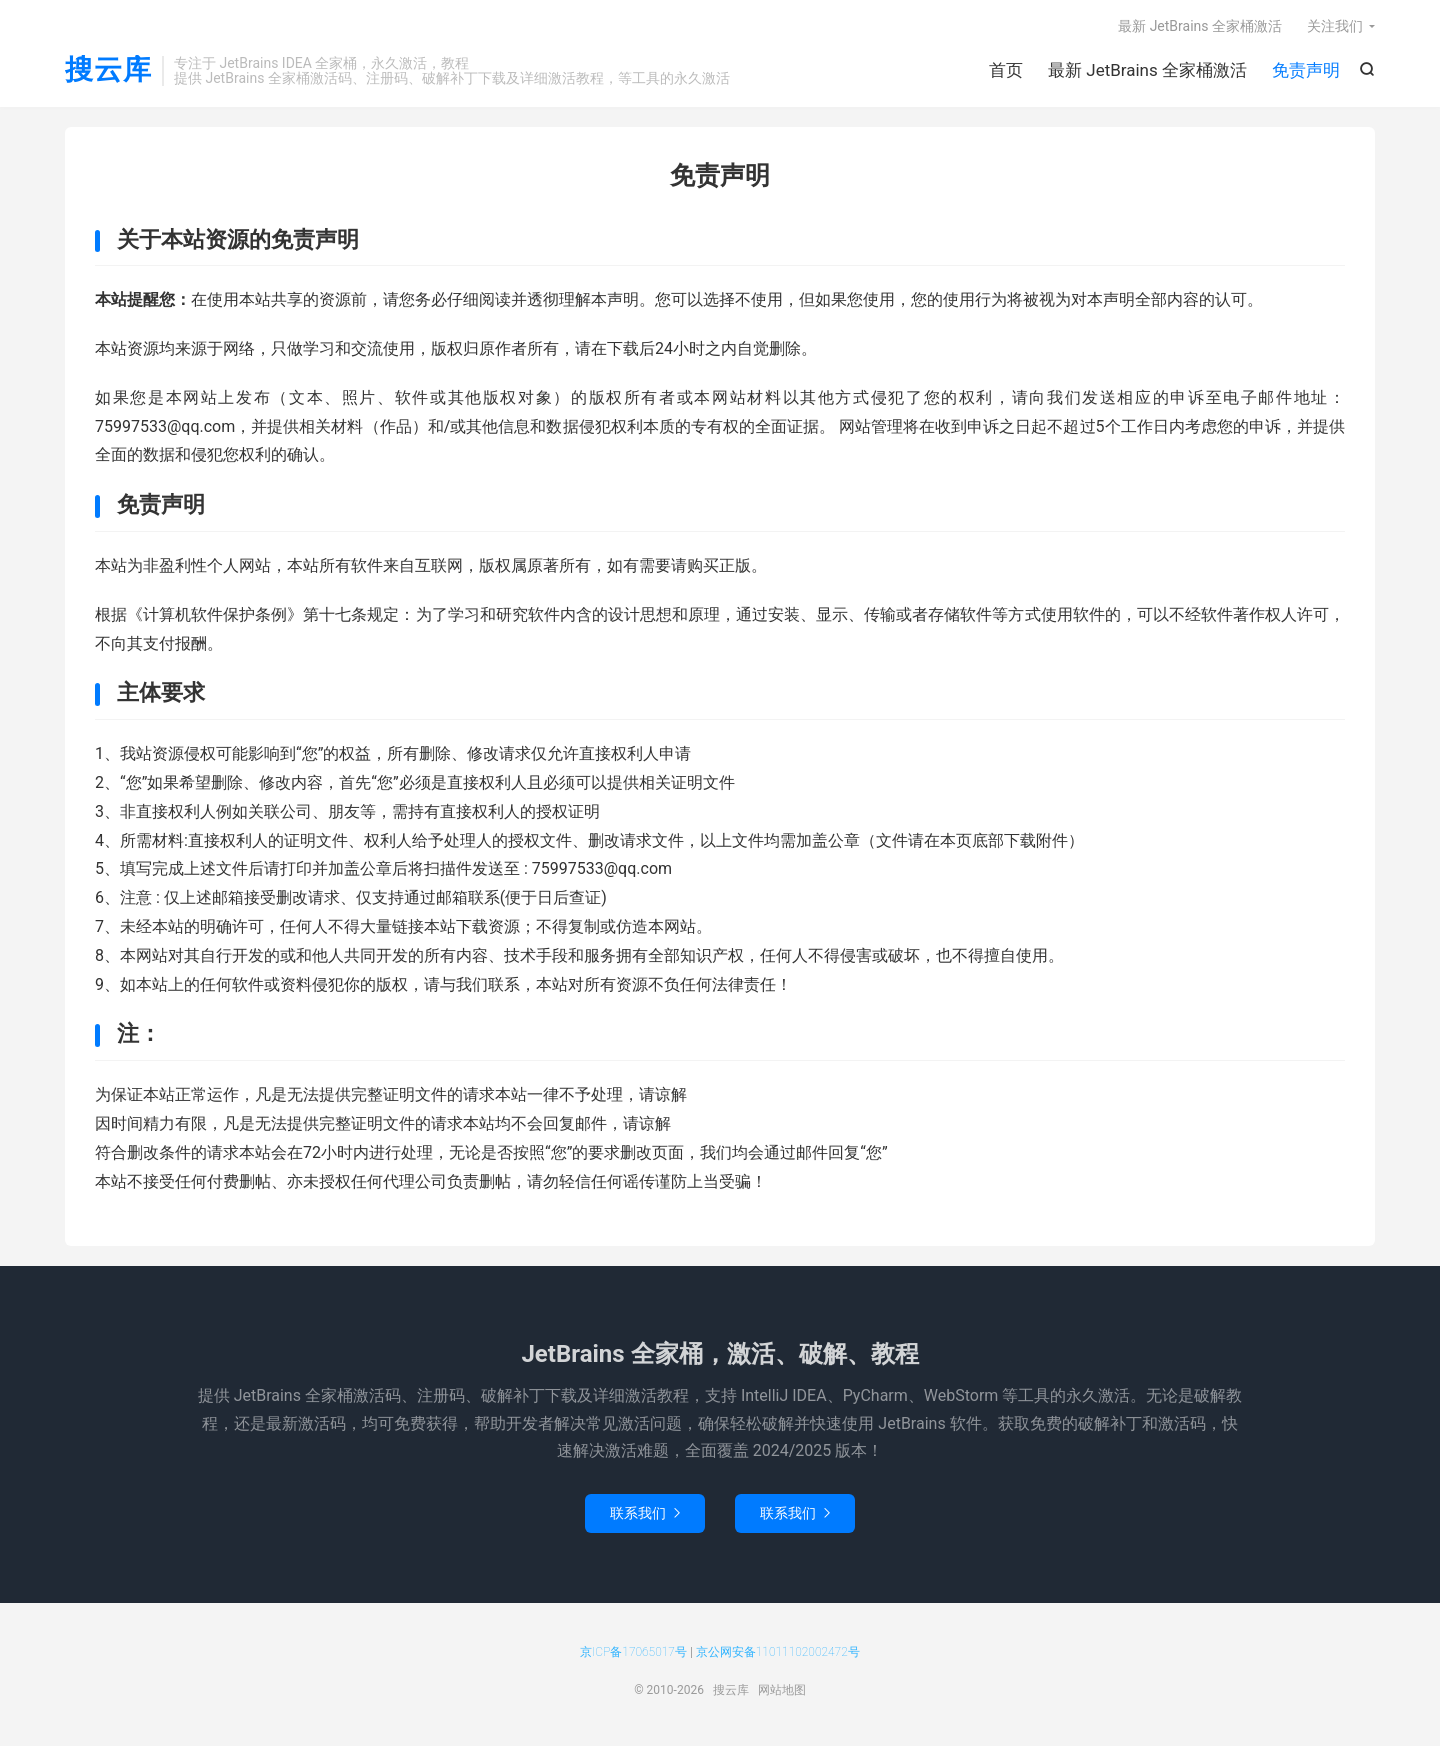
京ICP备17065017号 (633, 1652)
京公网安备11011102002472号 (778, 1652)
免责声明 (1306, 70)
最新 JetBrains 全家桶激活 (1147, 70)
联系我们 (645, 1513)
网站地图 (782, 1690)
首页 (1006, 70)
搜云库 (108, 70)
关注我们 (1335, 26)
